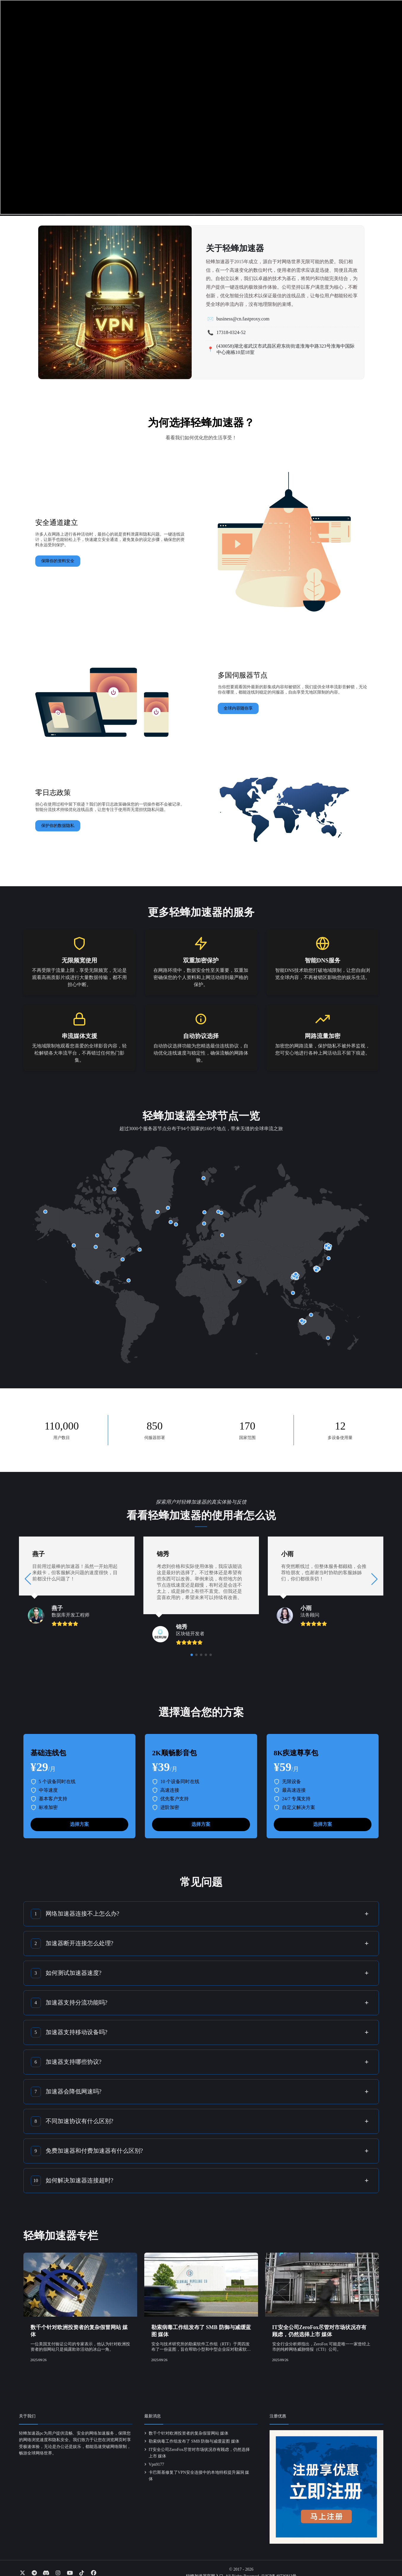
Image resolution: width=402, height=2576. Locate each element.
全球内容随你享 (238, 708)
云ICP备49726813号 (279, 2566)
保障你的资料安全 (57, 561)
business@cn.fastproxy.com (243, 318)
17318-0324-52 (231, 332)
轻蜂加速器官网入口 (204, 2566)
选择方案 (79, 1814)
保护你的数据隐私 (57, 825)
